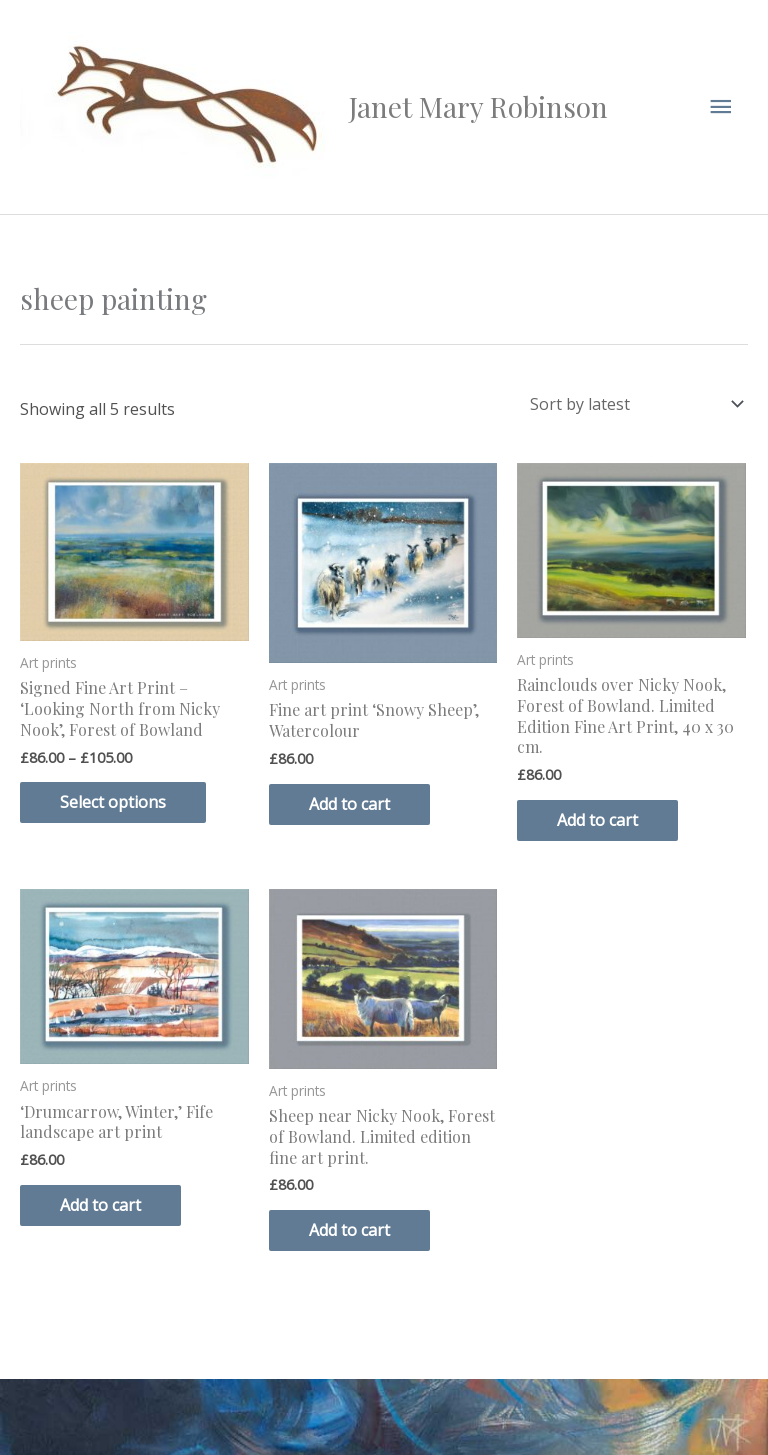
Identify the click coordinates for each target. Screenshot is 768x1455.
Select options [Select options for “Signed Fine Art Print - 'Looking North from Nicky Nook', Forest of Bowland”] (113, 802)
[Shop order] (632, 404)
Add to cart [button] (349, 804)
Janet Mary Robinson (478, 106)
